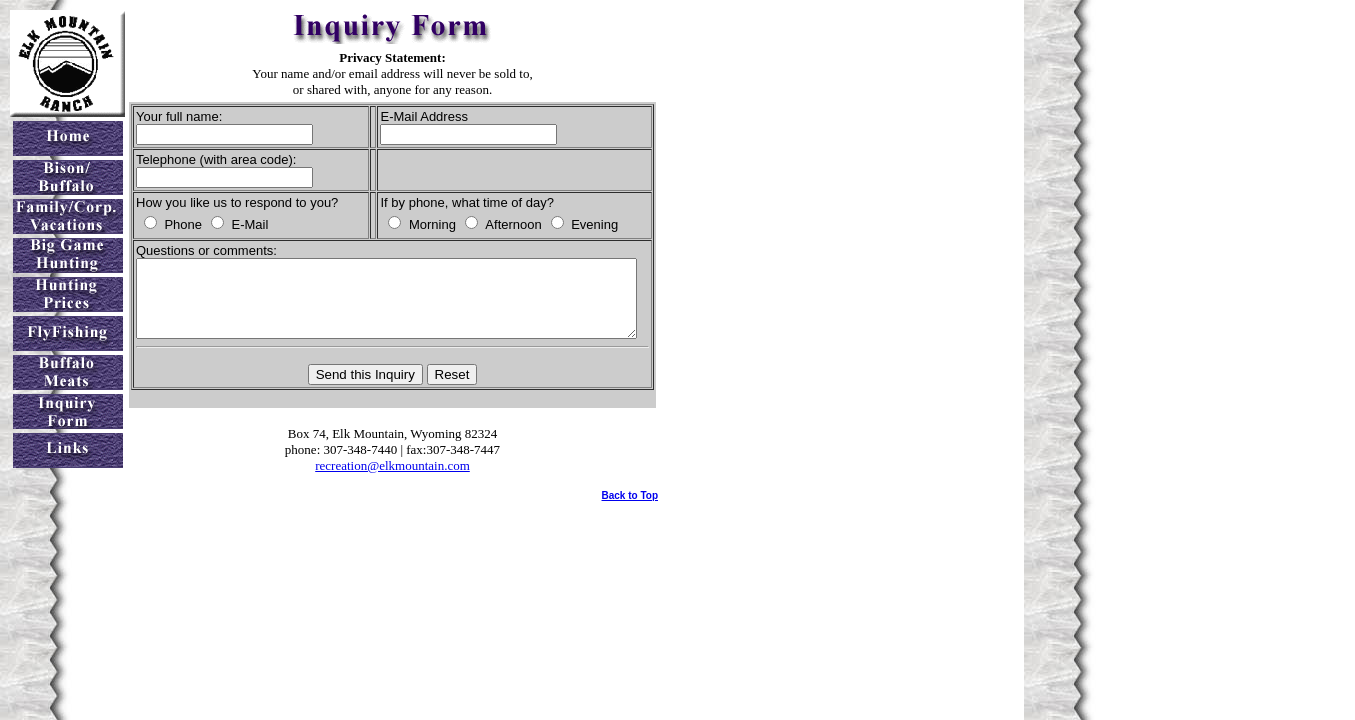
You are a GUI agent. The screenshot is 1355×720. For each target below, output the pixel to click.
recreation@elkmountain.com (416, 480)
